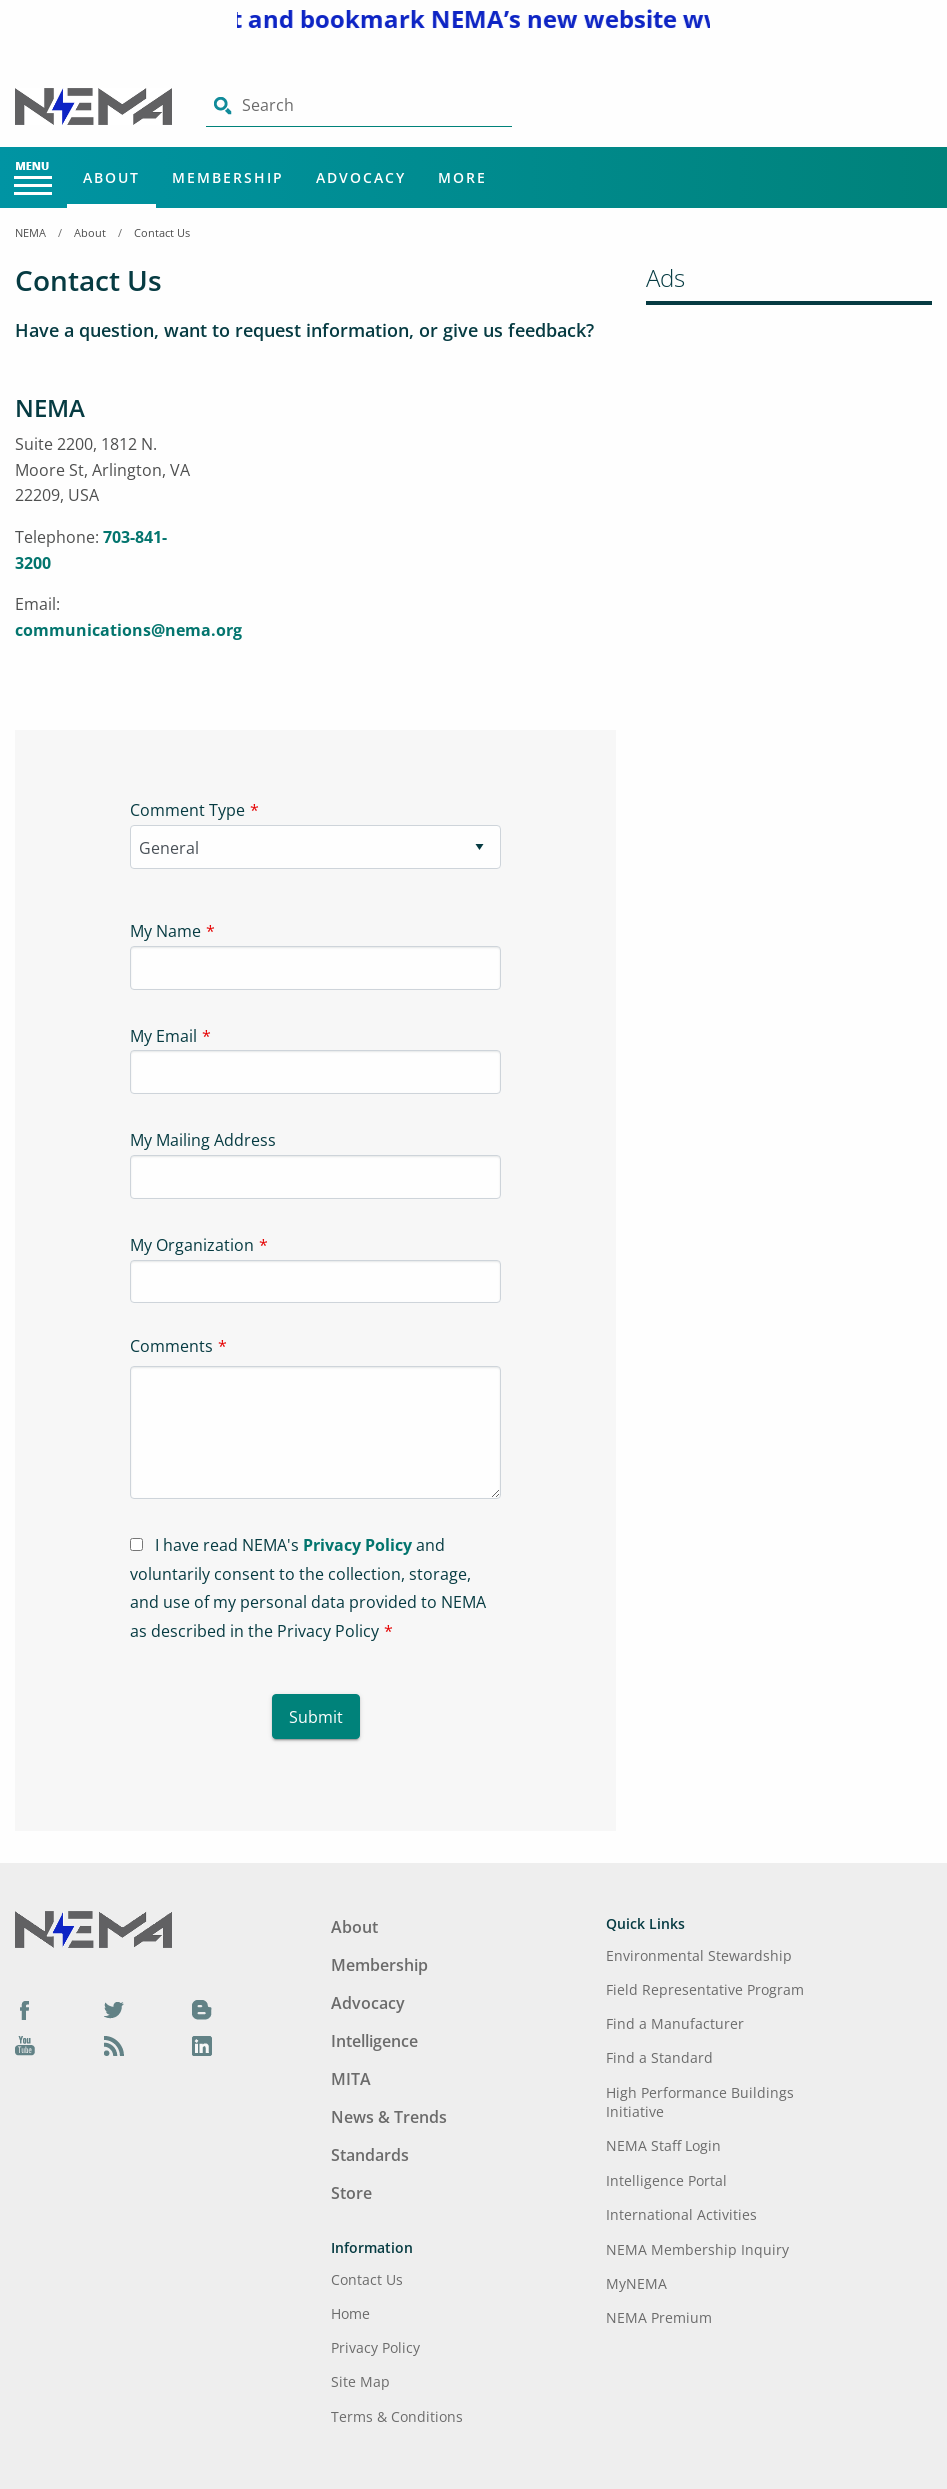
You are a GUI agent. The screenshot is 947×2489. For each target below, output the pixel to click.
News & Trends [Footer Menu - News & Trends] (389, 2117)
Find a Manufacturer (675, 2023)
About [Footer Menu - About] (354, 1927)
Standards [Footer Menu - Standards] (370, 2155)
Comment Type (187, 810)
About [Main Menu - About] (111, 177)
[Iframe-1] (420, 541)
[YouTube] (25, 2045)
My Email (163, 1036)
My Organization (192, 1245)
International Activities (681, 2214)
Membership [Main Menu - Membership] (228, 177)
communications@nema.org (128, 630)
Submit (316, 1717)
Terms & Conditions (397, 2416)
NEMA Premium (659, 2317)
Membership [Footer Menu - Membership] (379, 1965)
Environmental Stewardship (699, 1955)
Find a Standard (659, 2057)
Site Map (360, 2381)
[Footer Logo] (93, 1928)
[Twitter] (114, 2009)
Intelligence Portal (666, 2180)
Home (350, 2313)
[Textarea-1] (315, 1432)
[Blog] (202, 2009)
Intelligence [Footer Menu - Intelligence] (374, 2041)
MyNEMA (636, 2283)
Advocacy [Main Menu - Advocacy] (361, 177)
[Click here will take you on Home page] (95, 105)
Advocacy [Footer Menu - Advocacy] (368, 2003)
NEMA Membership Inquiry (697, 2249)
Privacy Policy (357, 1545)
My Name (165, 931)
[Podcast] (114, 2045)
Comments (171, 1346)
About (90, 232)
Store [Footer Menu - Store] (351, 2193)
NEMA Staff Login (663, 2145)
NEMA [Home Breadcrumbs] (30, 232)
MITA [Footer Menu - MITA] (351, 2079)
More (462, 177)
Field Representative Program (705, 1989)
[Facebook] (25, 2009)
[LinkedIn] (202, 2045)
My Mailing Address (203, 1140)
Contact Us (162, 232)
